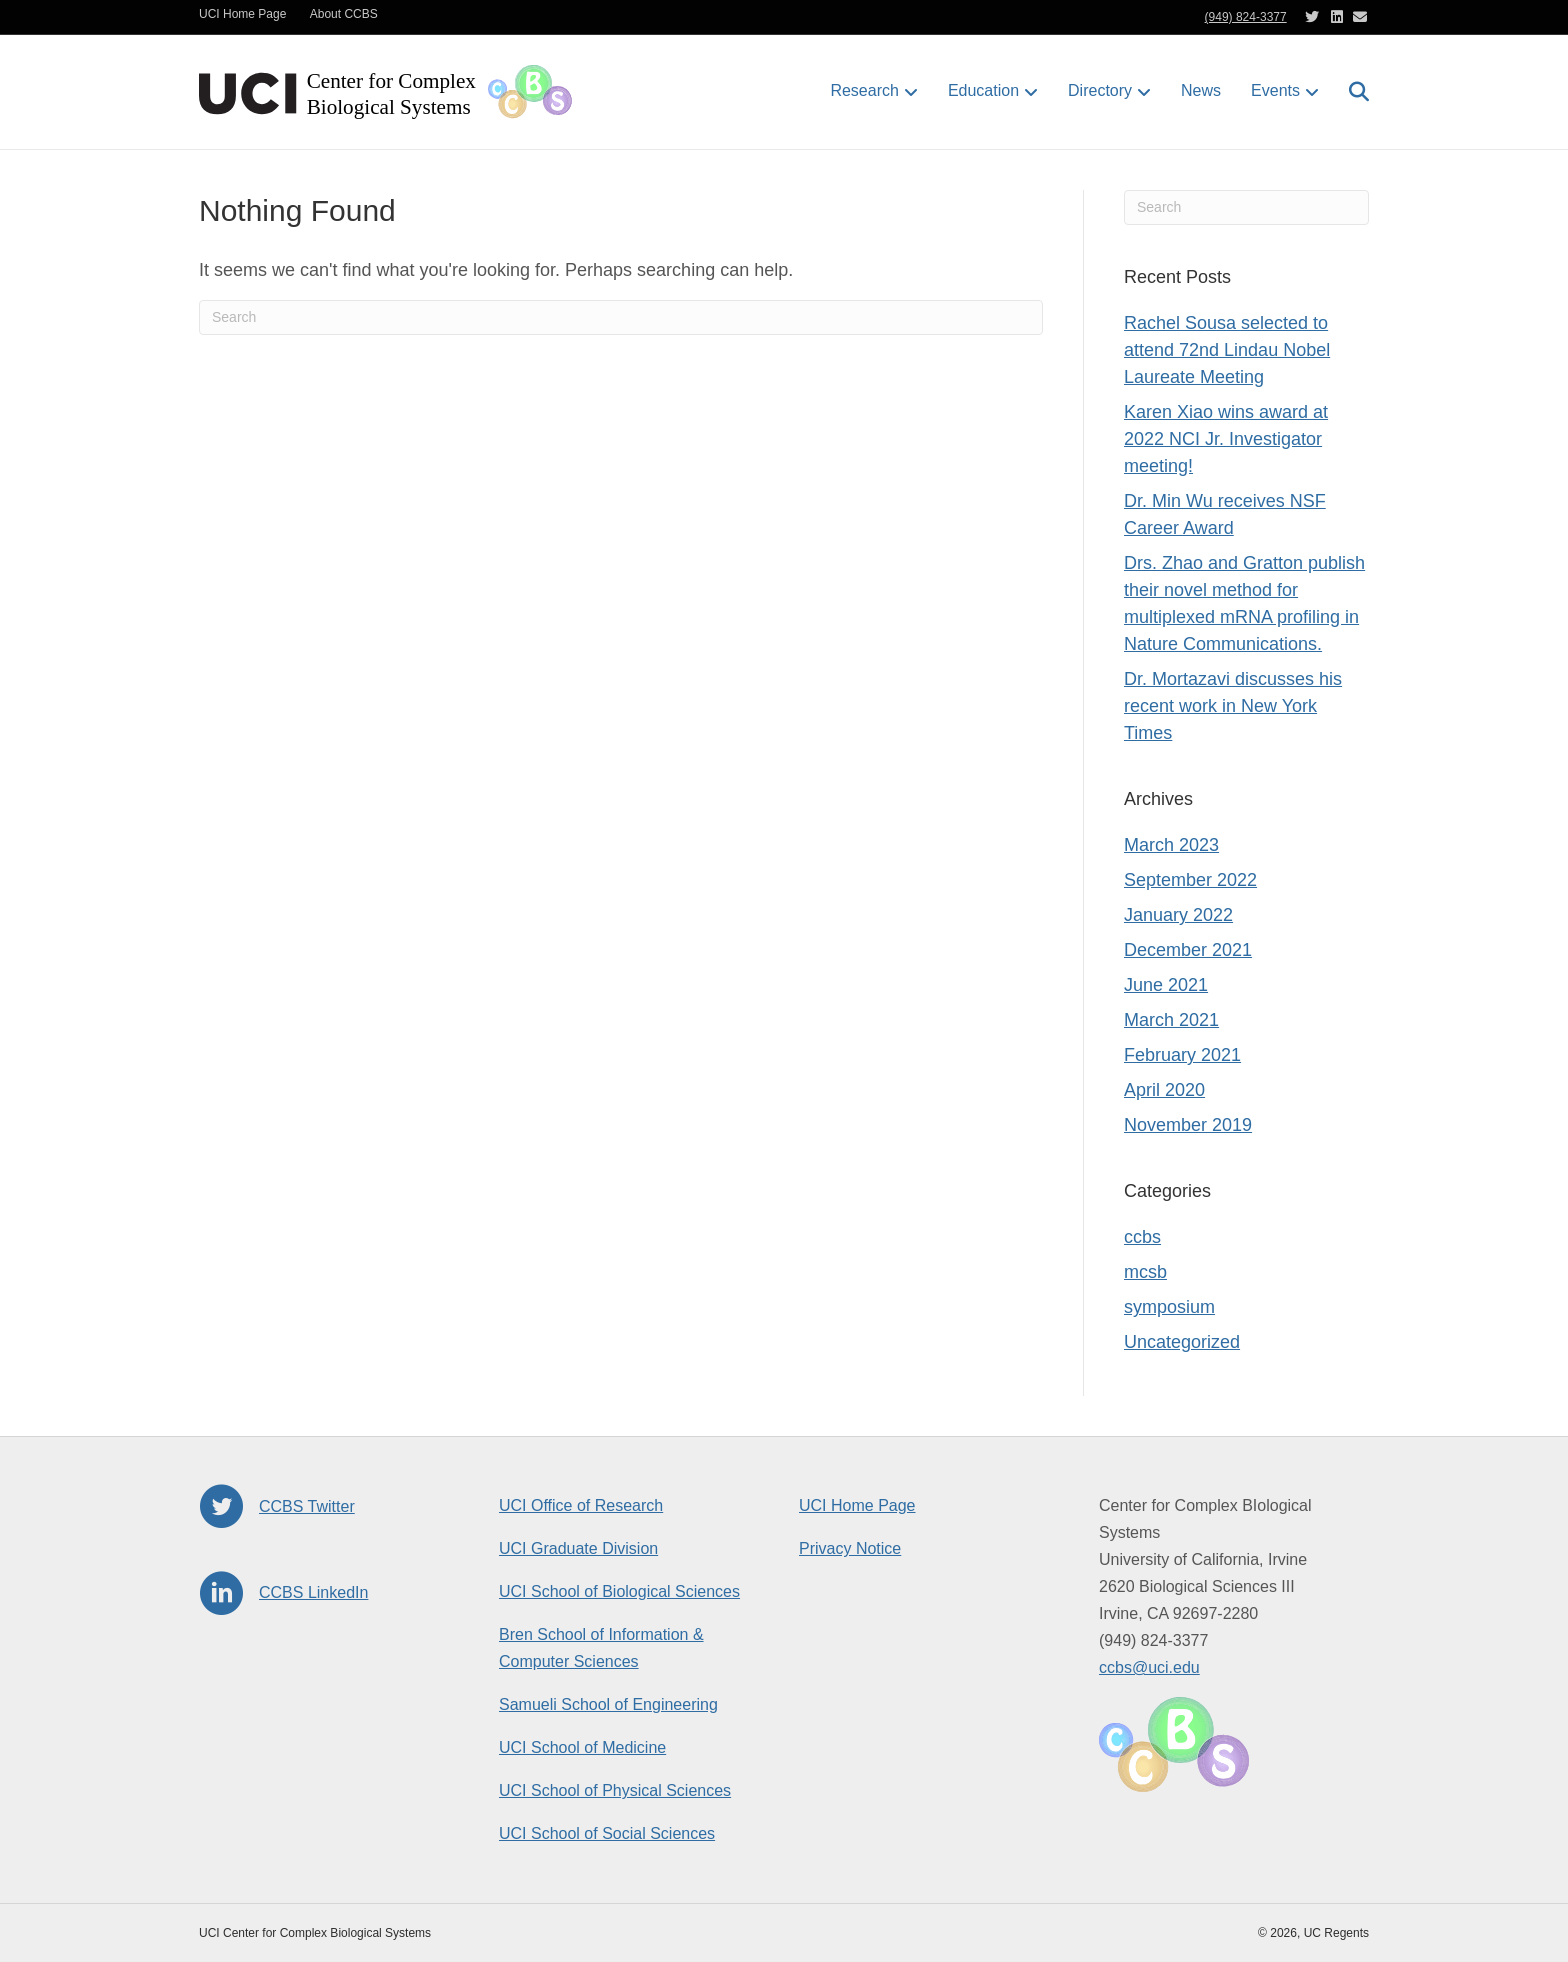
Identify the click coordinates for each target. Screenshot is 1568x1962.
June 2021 (1166, 985)
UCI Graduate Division (578, 1548)
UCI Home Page (242, 14)
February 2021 (1182, 1055)
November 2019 (1188, 1125)
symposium (1169, 1307)
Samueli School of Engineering (608, 1704)
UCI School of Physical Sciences (615, 1790)
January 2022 (1178, 915)
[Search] (1351, 92)
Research (864, 90)
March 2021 (1171, 1020)
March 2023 (1171, 845)
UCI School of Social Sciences (607, 1833)
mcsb (1145, 1272)
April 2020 (1164, 1090)
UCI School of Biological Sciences (619, 1591)
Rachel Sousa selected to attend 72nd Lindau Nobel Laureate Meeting (1227, 350)
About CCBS (344, 14)
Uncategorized (1182, 1342)
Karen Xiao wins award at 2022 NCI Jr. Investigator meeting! (1226, 439)
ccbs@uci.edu (1149, 1667)
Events (1275, 90)
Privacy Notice (850, 1548)
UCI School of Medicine (582, 1747)
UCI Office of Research (581, 1505)
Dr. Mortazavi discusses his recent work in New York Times (1233, 706)
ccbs (1142, 1237)
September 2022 (1190, 880)
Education (983, 90)
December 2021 (1188, 950)
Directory (1100, 90)
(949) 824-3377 (1246, 17)
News (1201, 90)
